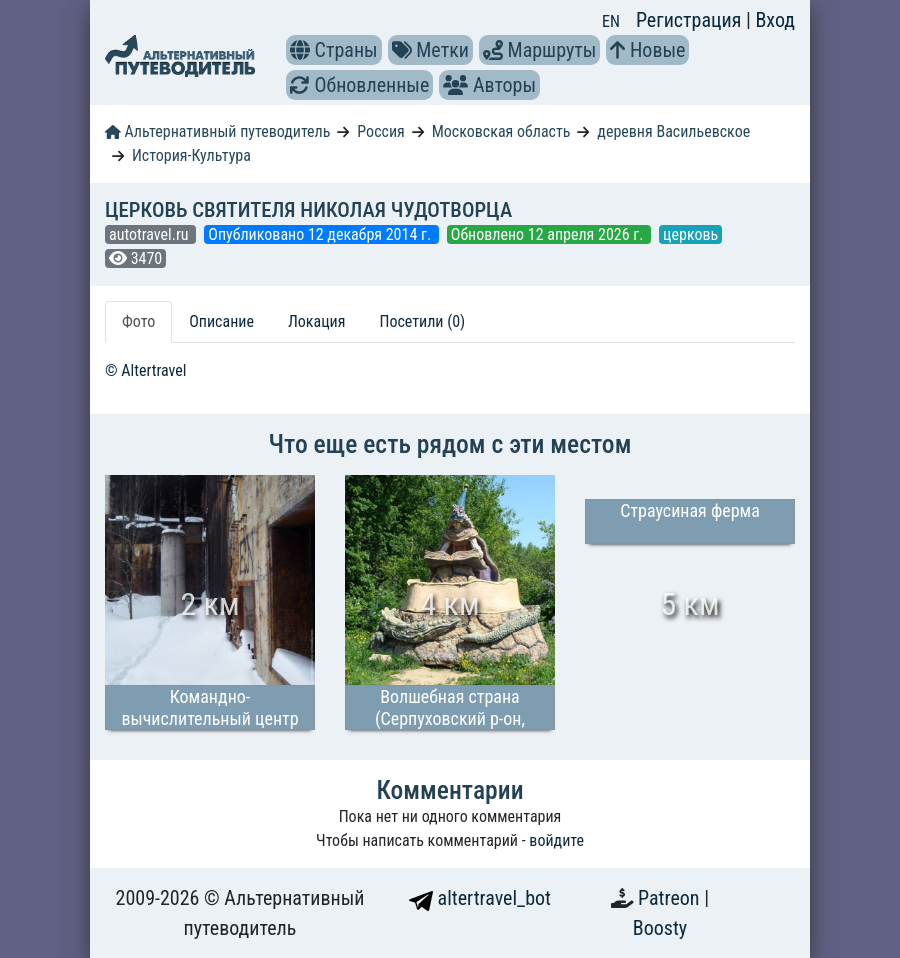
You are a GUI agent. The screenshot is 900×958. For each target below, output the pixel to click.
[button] (300, 50)
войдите (556, 840)
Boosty (660, 928)
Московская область (501, 131)
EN (611, 21)
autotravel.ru (150, 234)
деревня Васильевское (673, 131)
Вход (775, 20)
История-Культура (191, 155)
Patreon (671, 898)
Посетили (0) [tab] (422, 321)
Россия (380, 131)
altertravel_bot (480, 898)
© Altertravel (145, 370)
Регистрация (691, 20)
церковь (690, 234)
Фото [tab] (138, 321)
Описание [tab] (221, 321)
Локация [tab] (317, 321)
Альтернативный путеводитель (217, 131)
